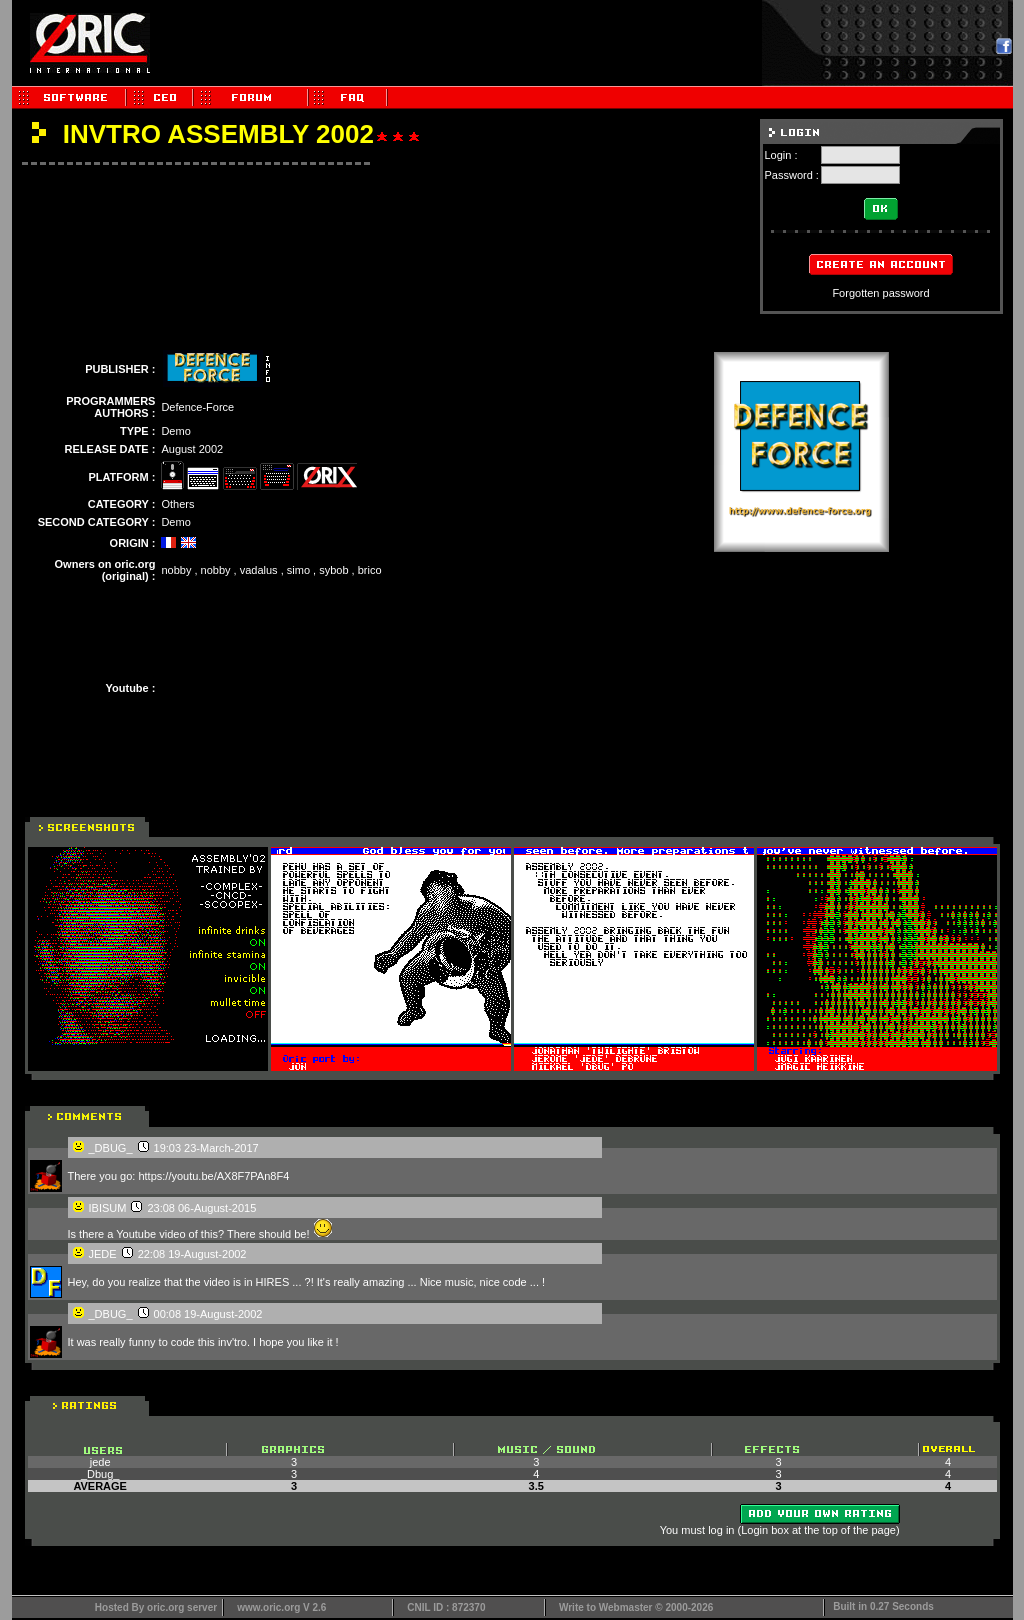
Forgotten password (880, 293)
